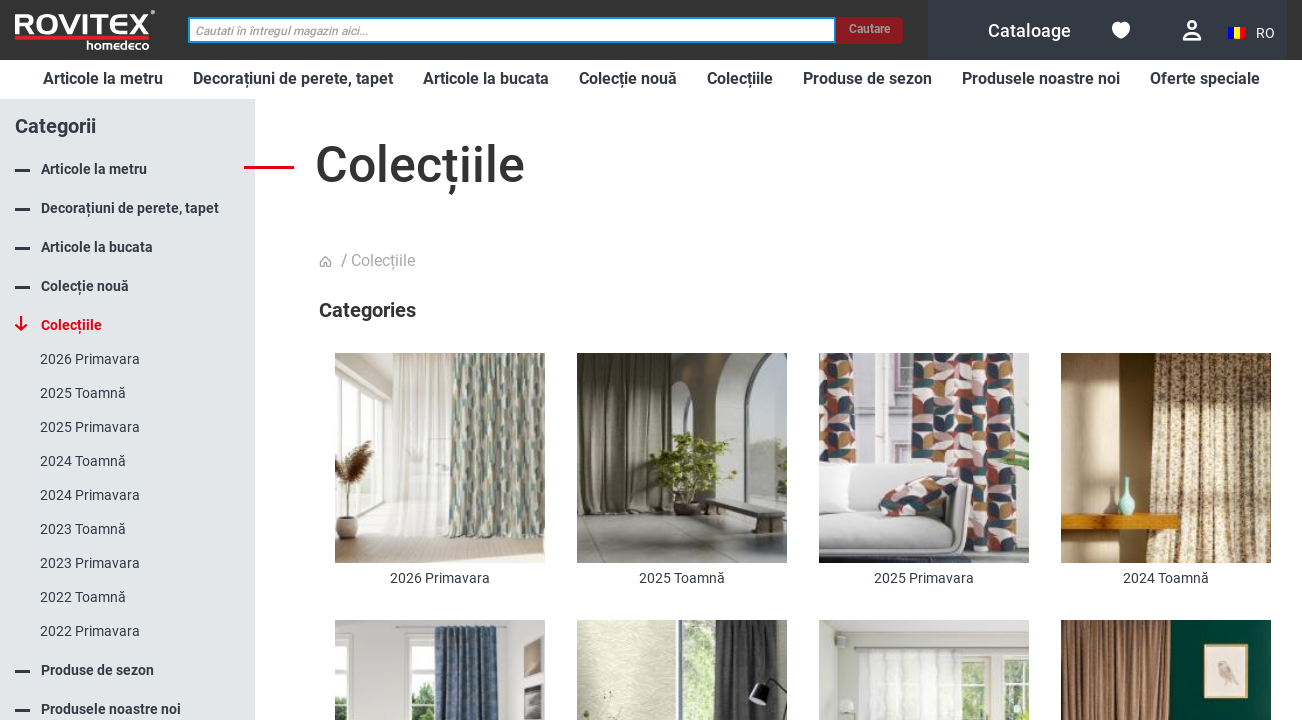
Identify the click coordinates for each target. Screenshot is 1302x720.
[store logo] (85, 29)
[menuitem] (103, 79)
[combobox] (512, 30)
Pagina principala (328, 262)
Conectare (1192, 30)
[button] (1252, 33)
